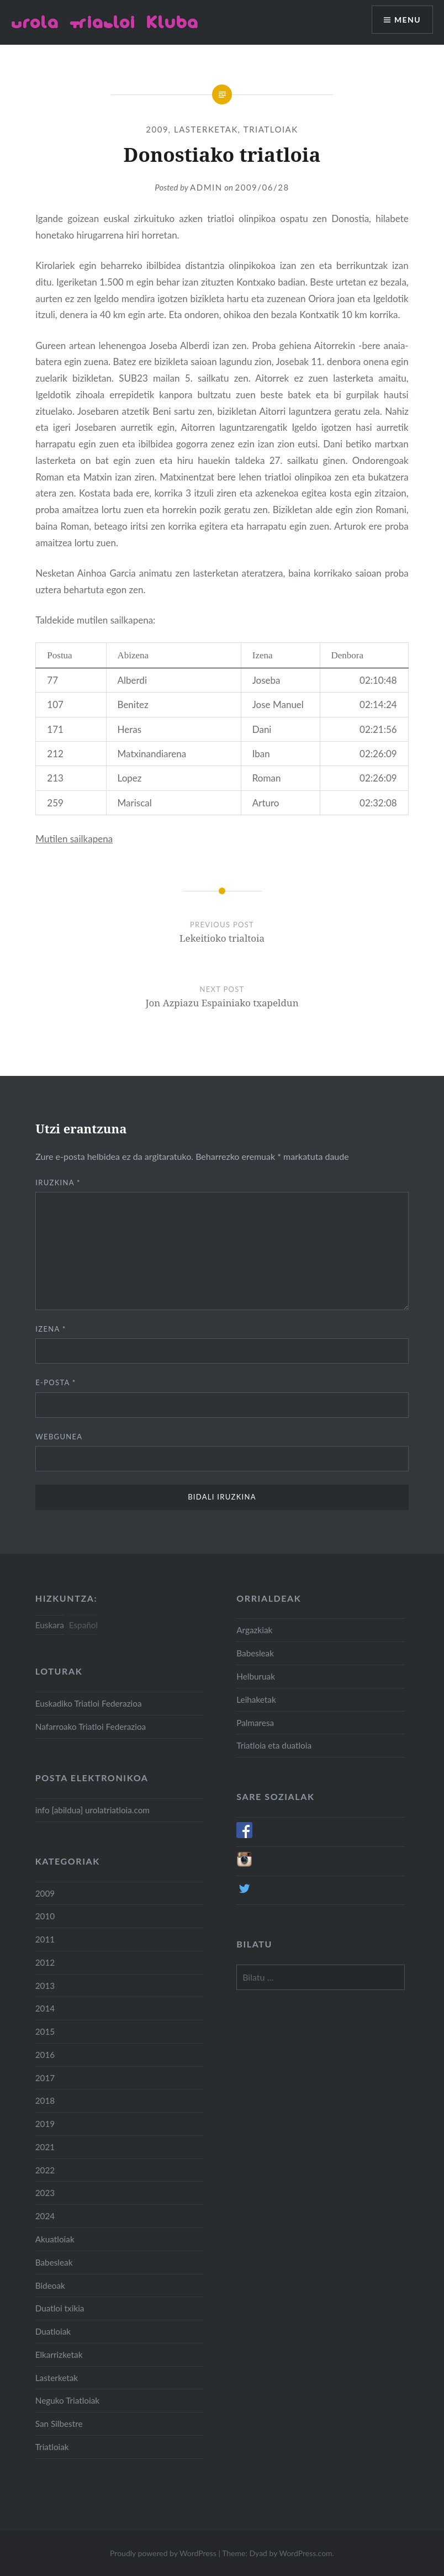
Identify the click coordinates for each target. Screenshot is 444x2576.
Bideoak (50, 2285)
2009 (157, 129)
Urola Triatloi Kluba (104, 21)
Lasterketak (206, 129)
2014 (45, 2008)
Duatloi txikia (59, 2308)
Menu (407, 19)
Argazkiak (254, 1630)
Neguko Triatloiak (67, 2400)
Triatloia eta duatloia (273, 1745)
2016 (45, 2055)
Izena (50, 1328)
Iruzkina (58, 1182)
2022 (45, 2170)
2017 (45, 2078)
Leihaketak (256, 1699)
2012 (45, 1962)
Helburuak (255, 1676)
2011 (45, 1939)
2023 (45, 2193)
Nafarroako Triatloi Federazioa (90, 1727)
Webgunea (58, 1436)
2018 (45, 2100)
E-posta (55, 1382)
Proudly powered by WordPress (163, 2553)
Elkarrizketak (59, 2354)
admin (206, 187)
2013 (45, 1986)
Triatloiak (271, 129)
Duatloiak (53, 2331)
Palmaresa (255, 1723)
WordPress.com (305, 2553)
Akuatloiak (55, 2239)
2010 (45, 1916)
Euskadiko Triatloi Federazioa (88, 1703)
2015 (45, 2031)
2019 (45, 2124)
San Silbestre (59, 2424)
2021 (45, 2147)
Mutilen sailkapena (74, 838)
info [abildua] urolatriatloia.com (92, 1810)
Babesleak (255, 1653)
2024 (45, 2216)
